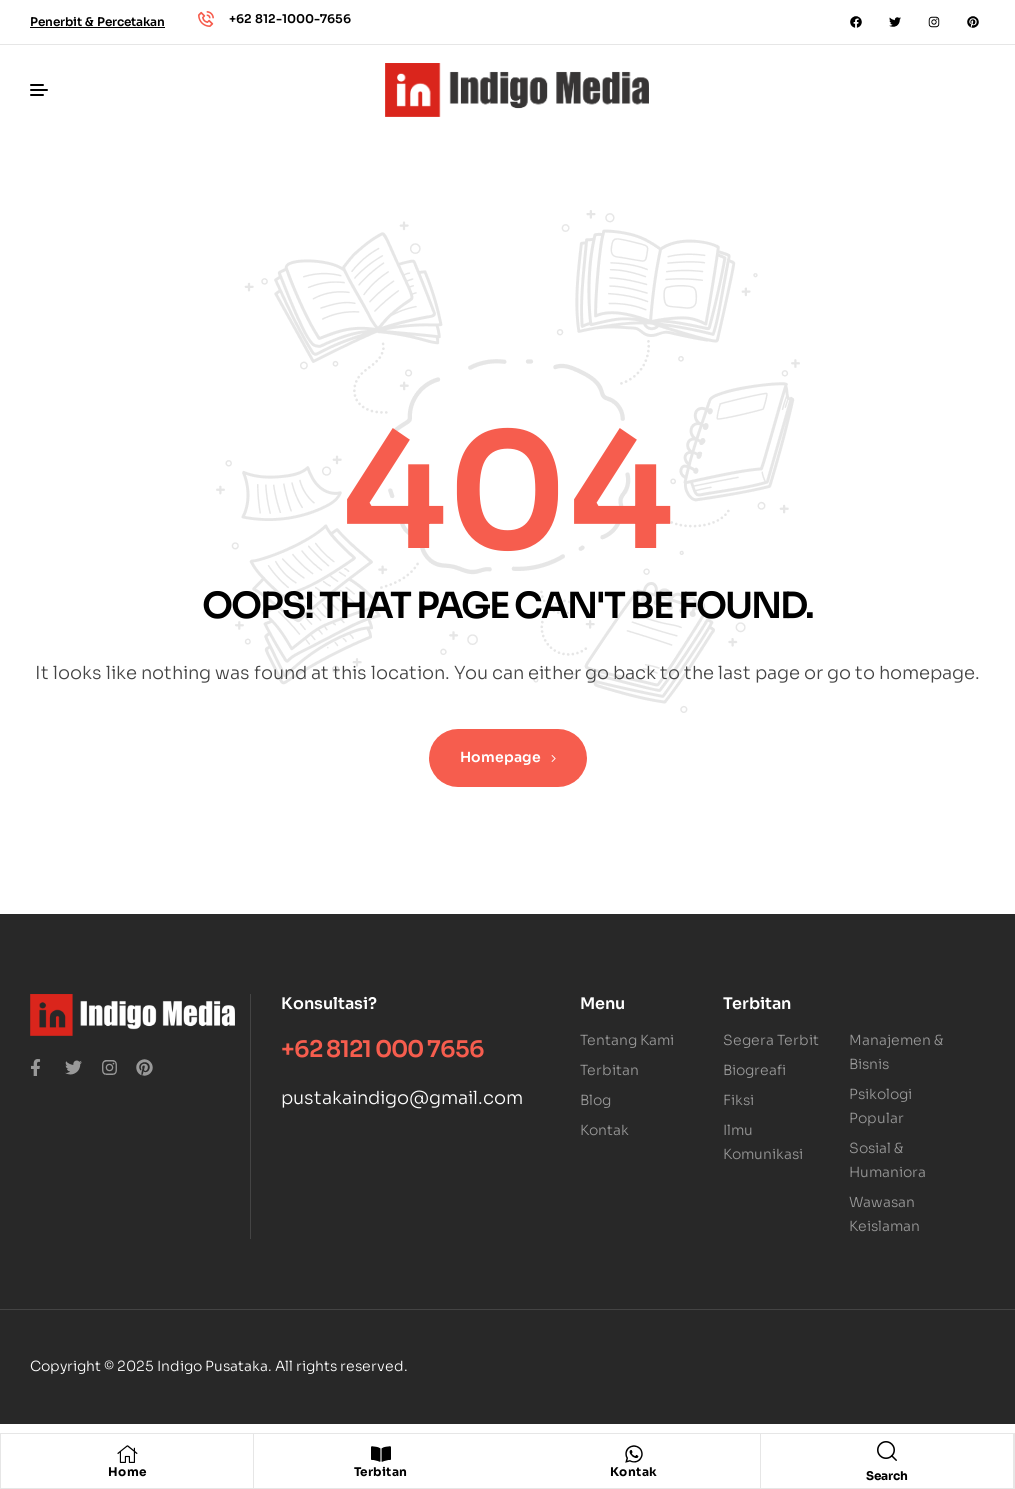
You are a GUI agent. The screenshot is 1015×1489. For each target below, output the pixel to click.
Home (127, 1471)
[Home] (127, 1454)
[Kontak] (634, 1454)
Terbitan (381, 1471)
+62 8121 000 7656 (382, 1049)
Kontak (634, 1471)
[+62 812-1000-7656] (206, 19)
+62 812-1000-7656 (290, 18)
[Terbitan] (381, 1454)
